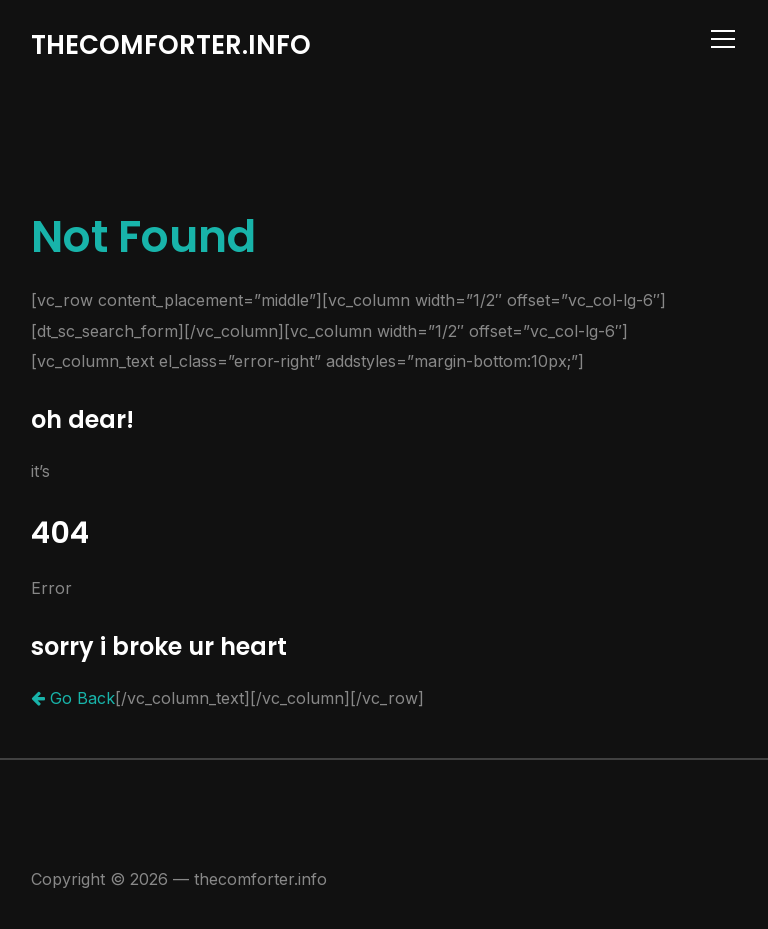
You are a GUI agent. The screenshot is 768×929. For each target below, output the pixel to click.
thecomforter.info (171, 45)
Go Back (73, 698)
